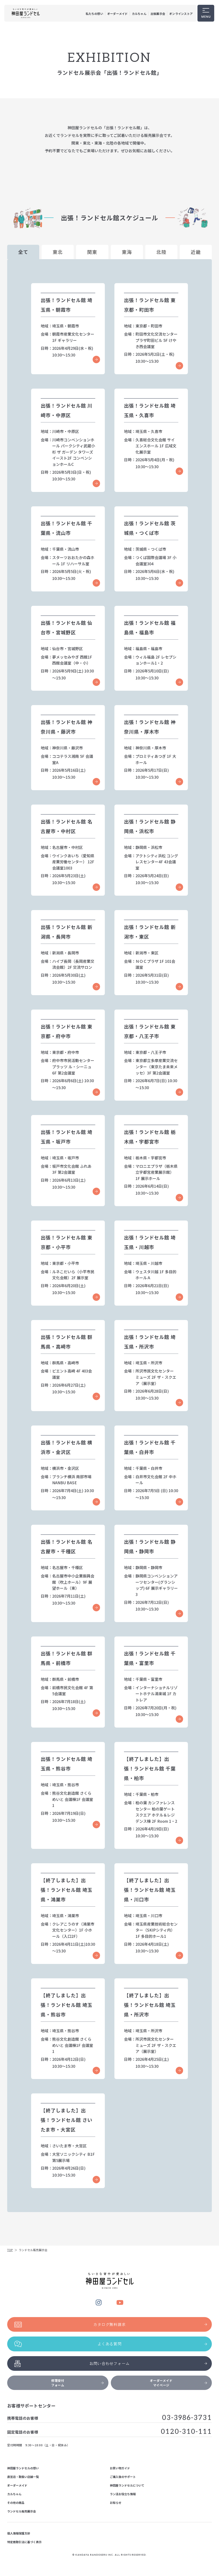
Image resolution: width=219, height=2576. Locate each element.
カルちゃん (139, 14)
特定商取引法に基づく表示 (24, 2550)
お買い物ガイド (120, 2476)
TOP (10, 2258)
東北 (58, 264)
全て (23, 264)
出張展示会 (158, 14)
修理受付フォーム (77, 2390)
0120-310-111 (186, 2440)
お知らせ (115, 2510)
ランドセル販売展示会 (21, 2519)
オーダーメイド (117, 14)
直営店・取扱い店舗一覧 (23, 2485)
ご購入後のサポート (123, 2485)
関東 (92, 264)
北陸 (161, 264)
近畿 (196, 264)
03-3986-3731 (187, 2426)
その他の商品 (15, 2510)
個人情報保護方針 (18, 2541)
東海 (127, 264)
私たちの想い (94, 14)
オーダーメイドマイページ (178, 2390)
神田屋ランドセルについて (127, 2493)
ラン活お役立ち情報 (123, 2502)
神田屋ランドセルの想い (23, 2476)
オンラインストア (181, 14)
